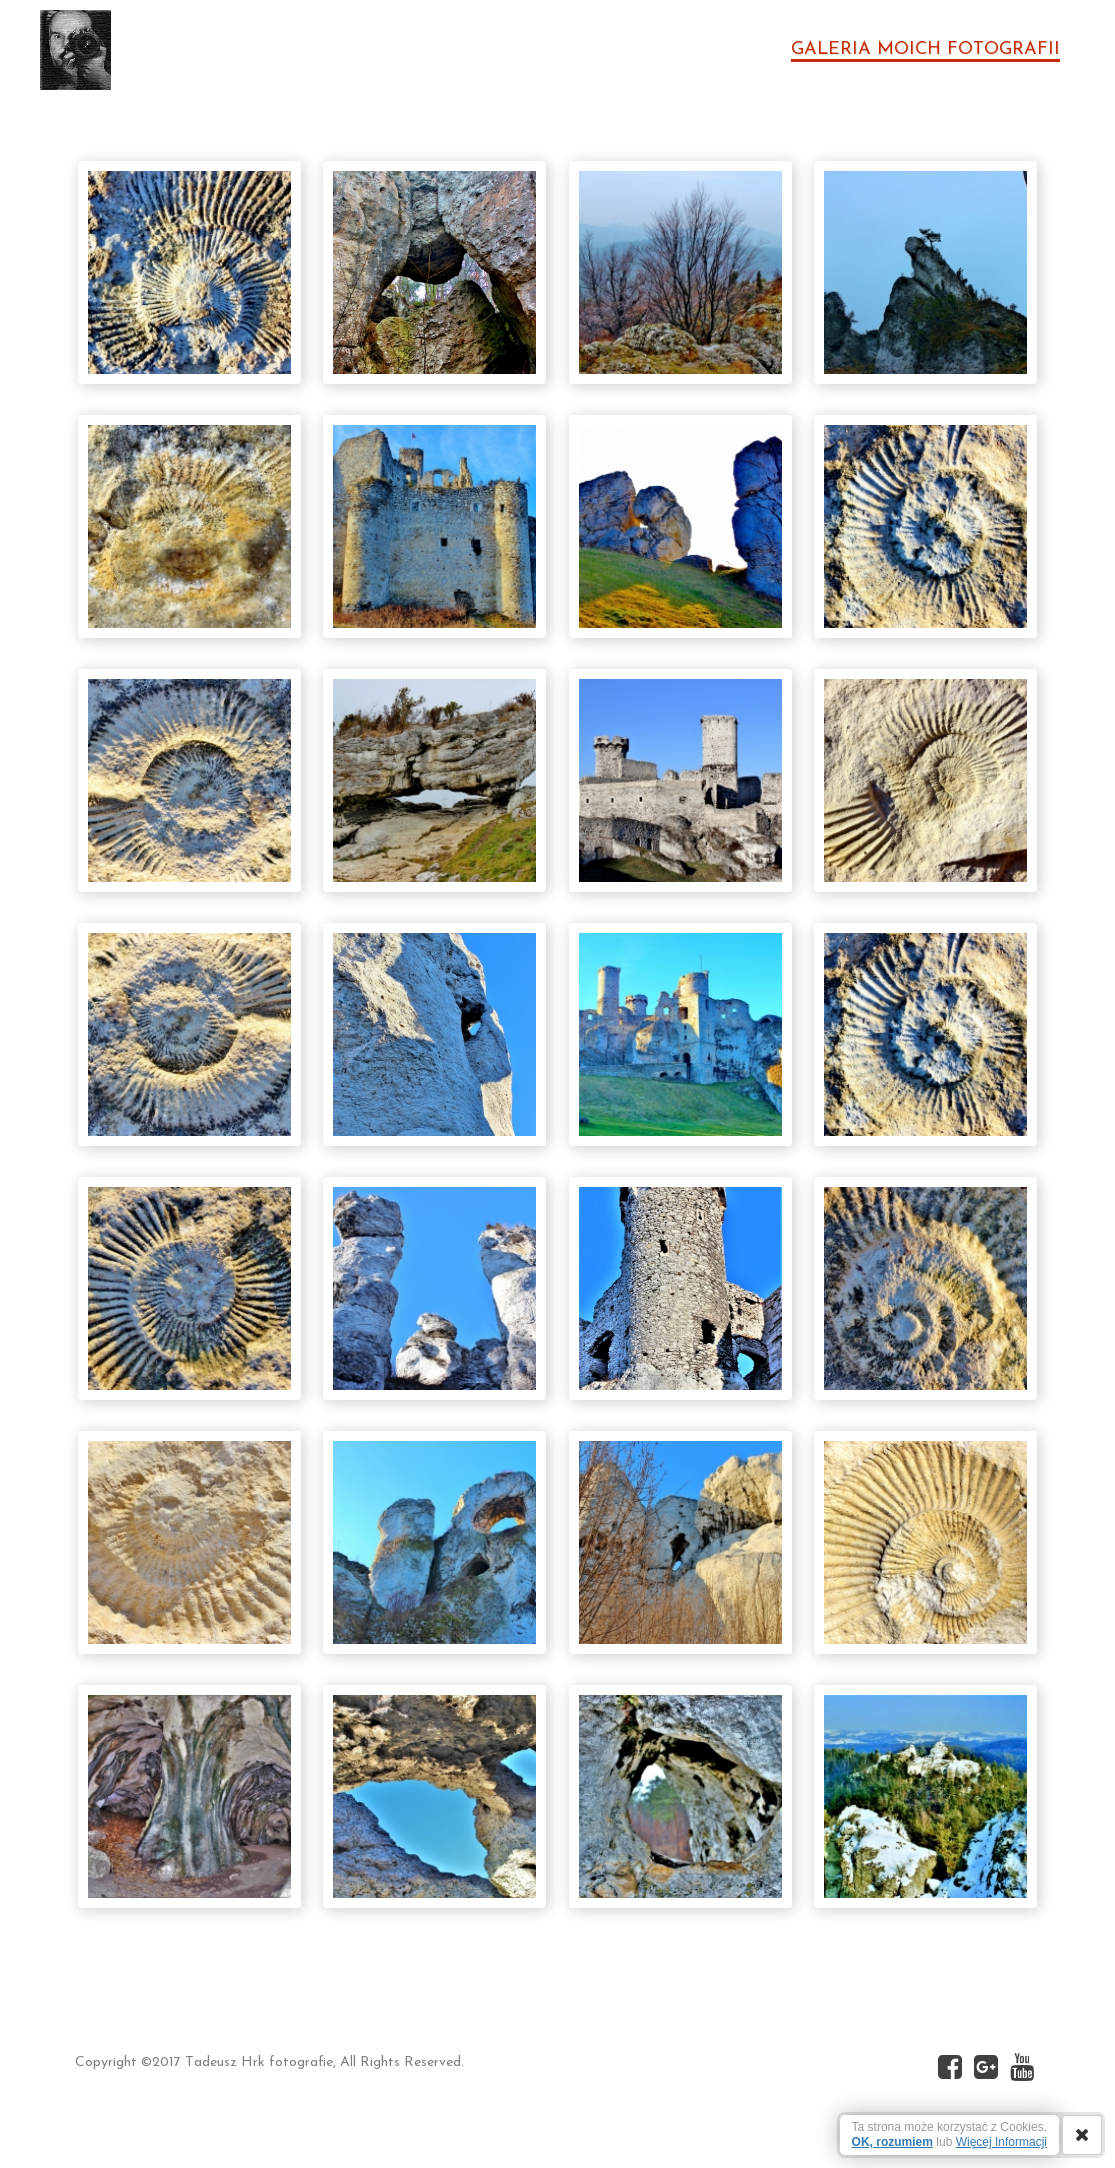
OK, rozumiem (892, 2142)
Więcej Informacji (1001, 2142)
